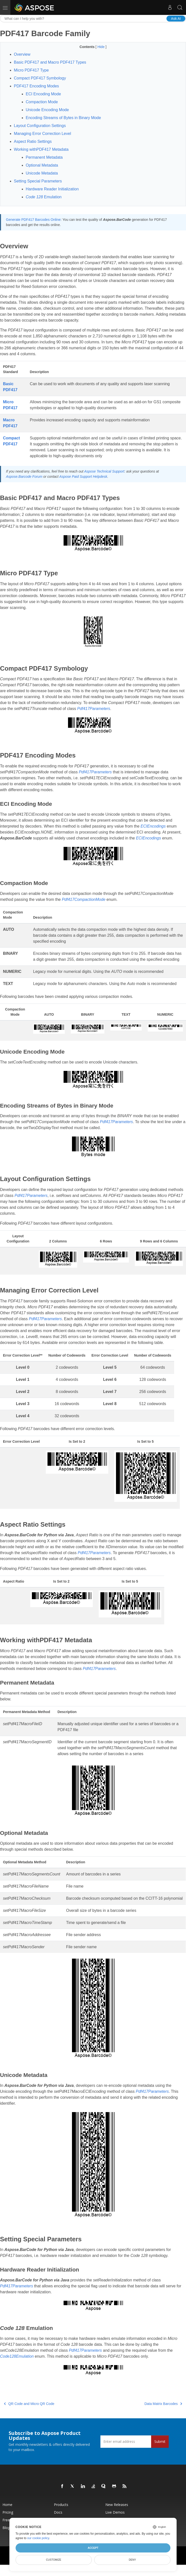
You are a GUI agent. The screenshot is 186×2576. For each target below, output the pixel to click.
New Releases (116, 2504)
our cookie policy (38, 2538)
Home (7, 2504)
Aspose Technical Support (104, 471)
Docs (58, 2512)
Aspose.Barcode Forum (24, 477)
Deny (132, 2559)
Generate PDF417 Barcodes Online (33, 220)
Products (61, 2504)
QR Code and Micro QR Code (29, 2404)
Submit (159, 2441)
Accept (93, 2547)
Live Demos (115, 2512)
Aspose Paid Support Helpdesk (83, 477)
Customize (53, 2559)
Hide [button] (101, 47)
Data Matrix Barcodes (163, 2404)
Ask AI (176, 19)
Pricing (7, 2512)
